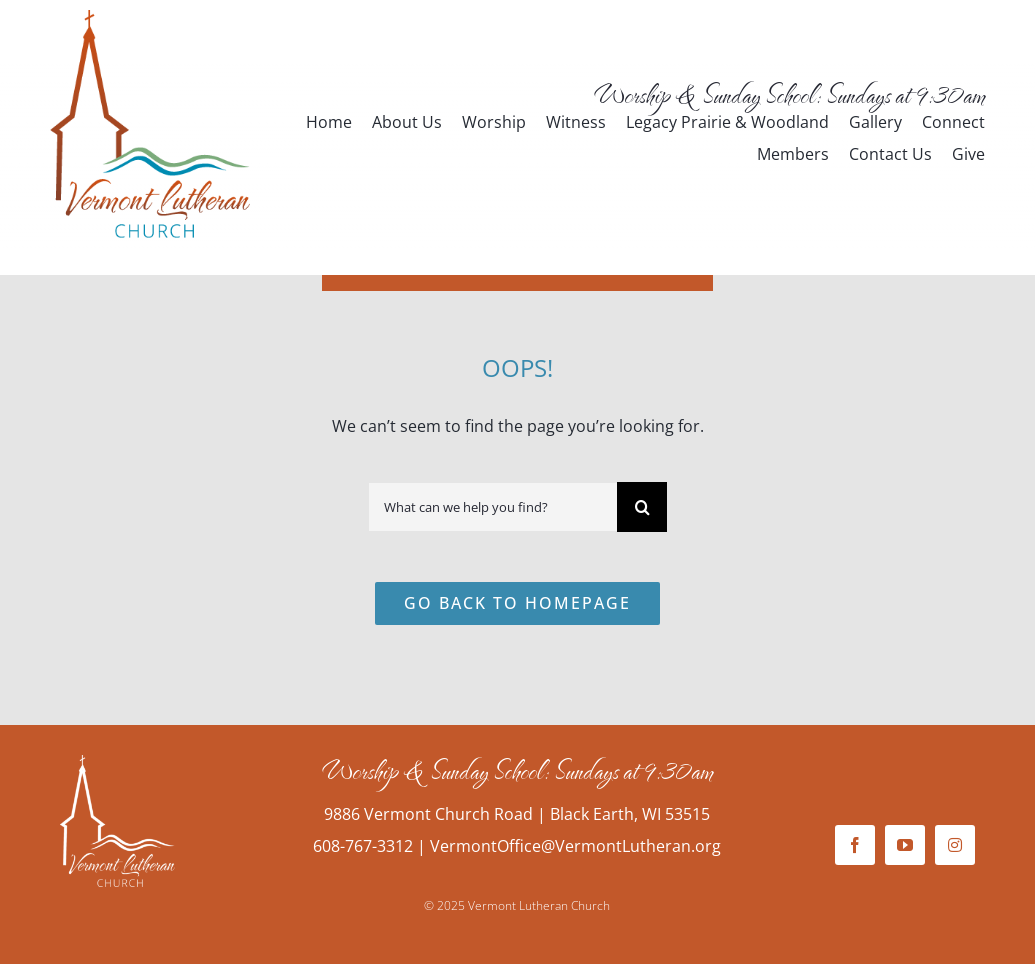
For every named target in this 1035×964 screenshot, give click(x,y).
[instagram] (955, 845)
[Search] (642, 507)
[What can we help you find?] (492, 507)
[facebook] (855, 845)
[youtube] (905, 845)
